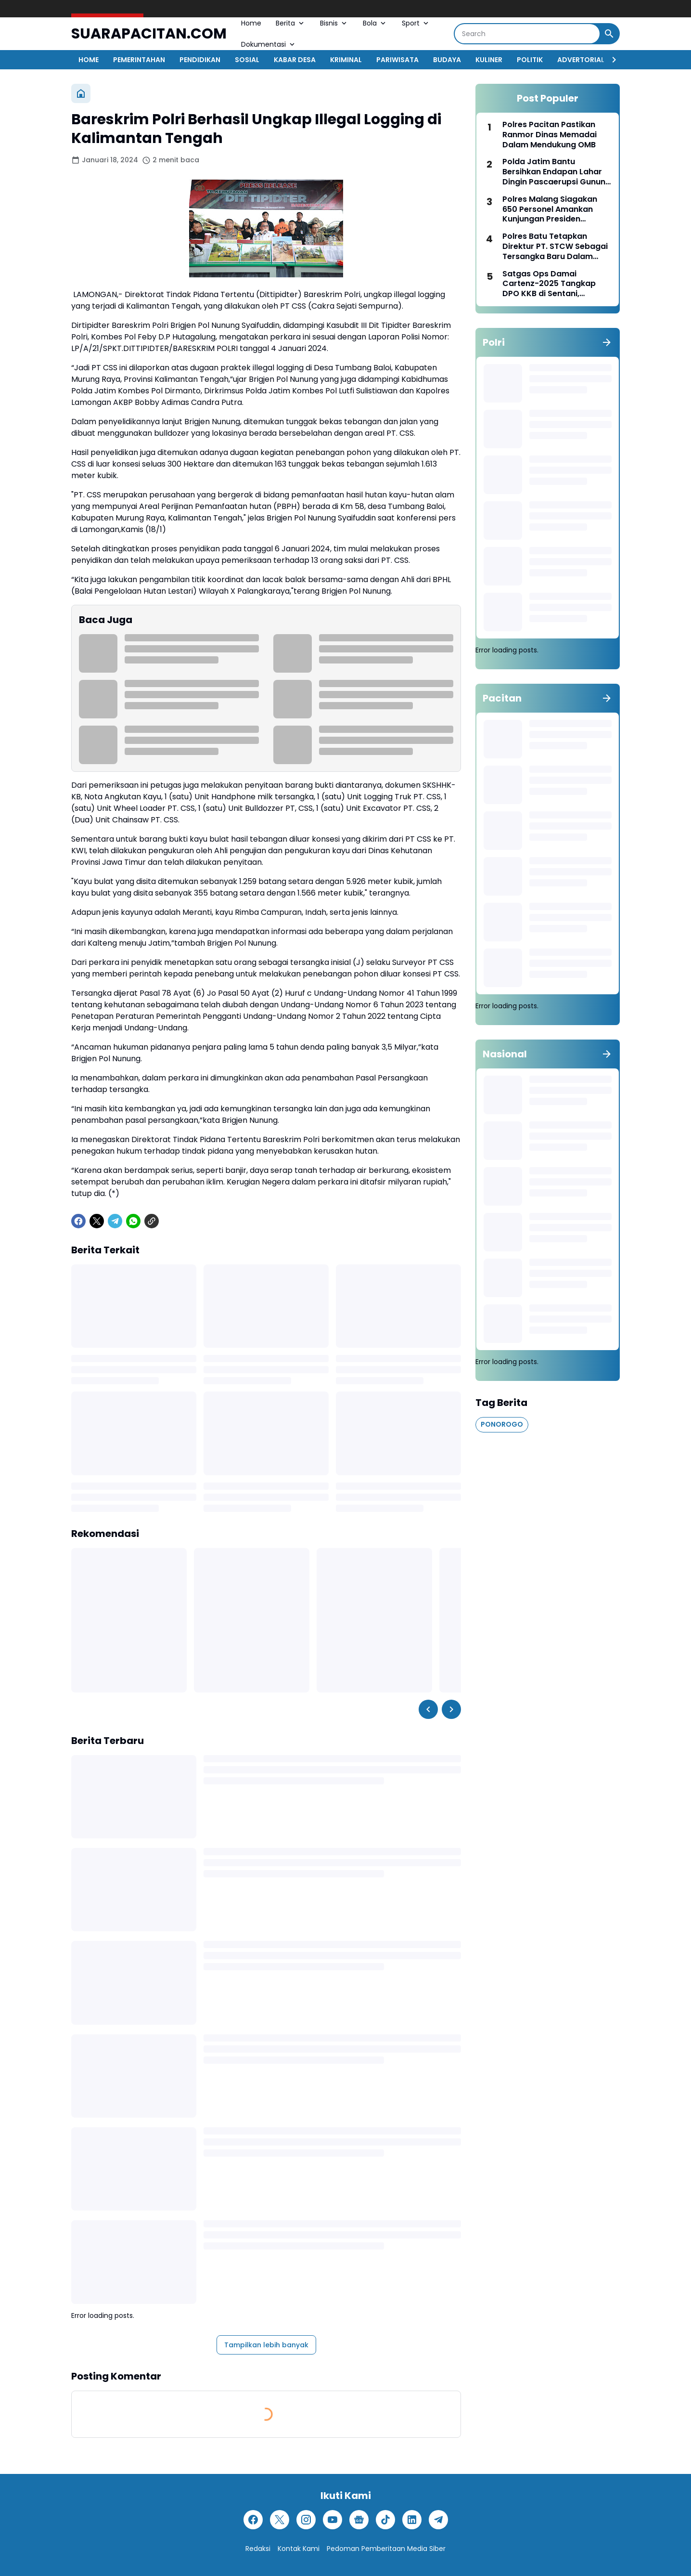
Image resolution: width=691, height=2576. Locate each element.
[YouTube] (332, 2519)
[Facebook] (78, 1221)
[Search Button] (609, 33)
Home (251, 23)
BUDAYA (447, 60)
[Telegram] (115, 1221)
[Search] (527, 33)
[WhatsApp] (133, 1221)
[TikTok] (385, 2519)
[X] (97, 1221)
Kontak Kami (299, 2548)
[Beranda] (80, 93)
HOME (88, 60)
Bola (375, 23)
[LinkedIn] (412, 2519)
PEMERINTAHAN (139, 60)
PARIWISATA (397, 60)
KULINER (488, 60)
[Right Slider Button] (610, 59)
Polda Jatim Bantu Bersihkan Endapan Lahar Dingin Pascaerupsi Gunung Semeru (556, 172)
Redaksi (257, 2548)
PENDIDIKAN (199, 60)
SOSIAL (247, 60)
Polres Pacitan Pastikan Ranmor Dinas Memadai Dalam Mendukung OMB (549, 135)
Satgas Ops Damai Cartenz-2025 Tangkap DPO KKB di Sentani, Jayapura (549, 284)
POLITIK (530, 60)
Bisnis (334, 23)
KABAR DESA (295, 60)
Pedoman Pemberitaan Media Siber (386, 2548)
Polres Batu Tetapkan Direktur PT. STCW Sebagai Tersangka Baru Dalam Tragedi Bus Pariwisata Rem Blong (555, 246)
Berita (291, 23)
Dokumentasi (268, 44)
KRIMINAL (346, 60)
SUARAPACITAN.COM (149, 34)
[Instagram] (306, 2519)
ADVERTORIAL (580, 60)
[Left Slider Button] (428, 1709)
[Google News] (359, 2519)
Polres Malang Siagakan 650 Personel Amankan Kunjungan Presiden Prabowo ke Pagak (549, 209)
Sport (416, 23)
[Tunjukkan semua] (607, 342)
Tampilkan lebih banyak (266, 2345)
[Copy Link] (151, 1221)
